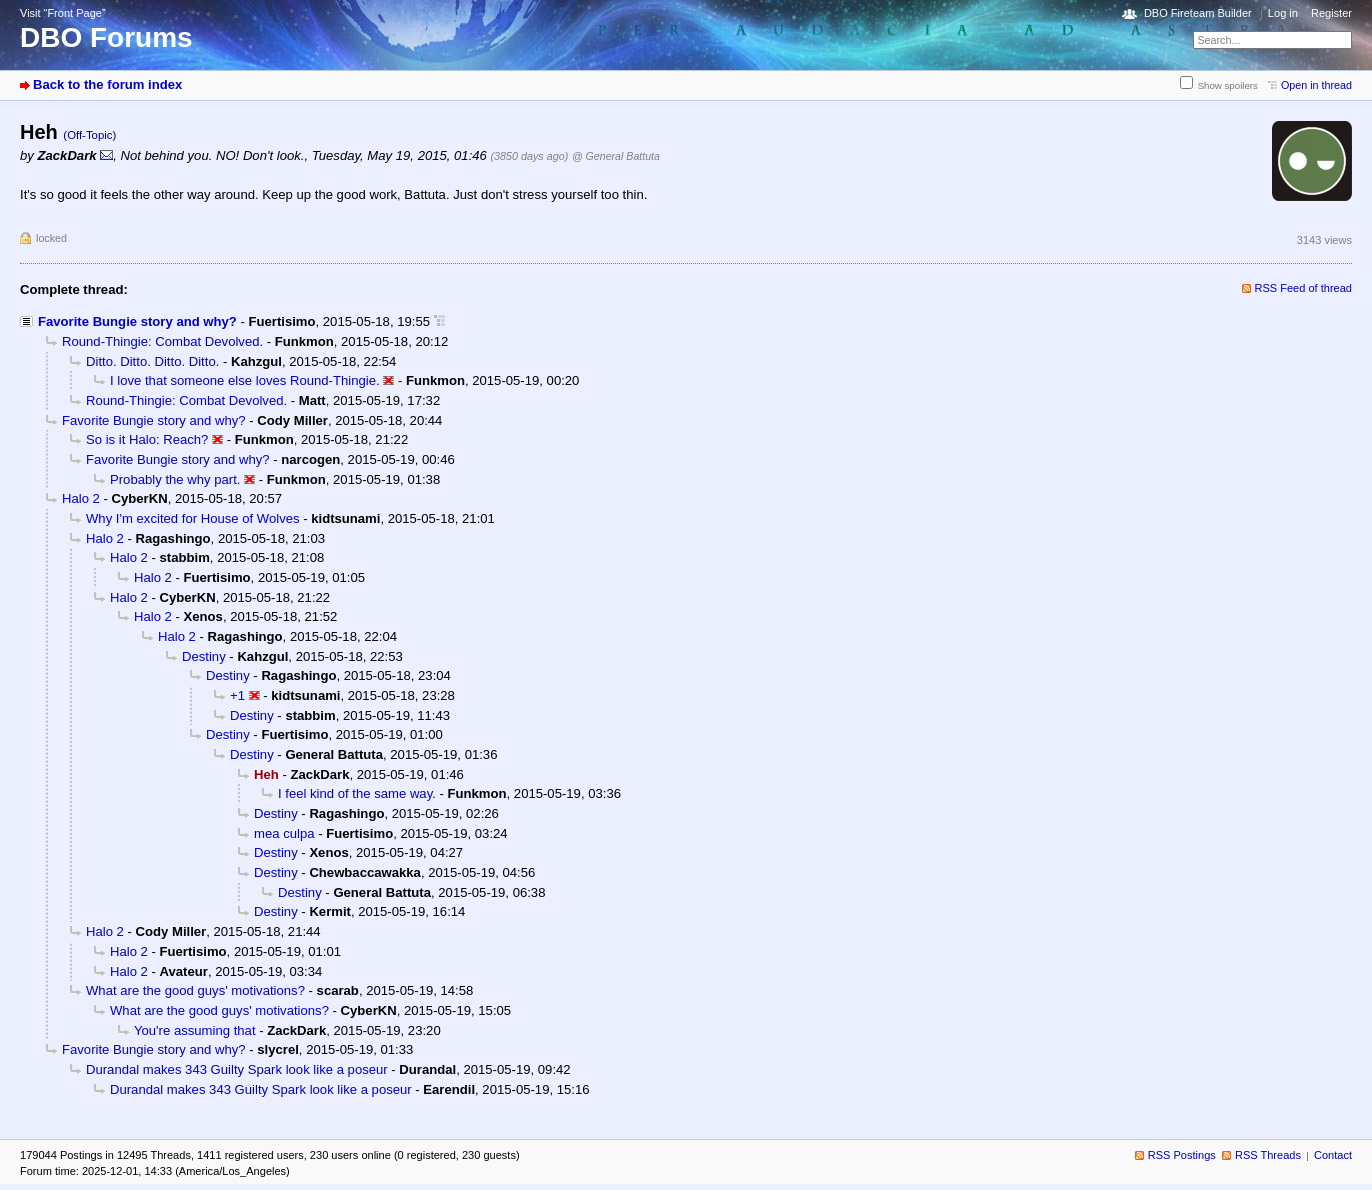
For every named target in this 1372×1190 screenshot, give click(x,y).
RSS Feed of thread (1304, 288)
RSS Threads (1268, 1155)
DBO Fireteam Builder (1198, 13)
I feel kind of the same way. (357, 793)
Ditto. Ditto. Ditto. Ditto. (152, 361)
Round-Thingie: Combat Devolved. (162, 341)
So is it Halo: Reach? (147, 439)
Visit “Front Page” (63, 13)
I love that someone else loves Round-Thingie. (245, 380)
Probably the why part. (175, 479)
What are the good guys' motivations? (195, 990)
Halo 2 (81, 498)
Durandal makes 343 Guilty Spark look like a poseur (237, 1069)
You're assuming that (195, 1030)
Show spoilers (1228, 85)
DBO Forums (106, 37)
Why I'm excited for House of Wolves (193, 518)
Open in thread (1316, 85)
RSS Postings (1182, 1155)
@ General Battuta (616, 156)
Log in (1283, 13)
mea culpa (284, 833)
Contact (1333, 1155)
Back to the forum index (107, 84)
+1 (237, 695)
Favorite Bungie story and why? (137, 321)
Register (1331, 13)
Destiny (204, 656)
